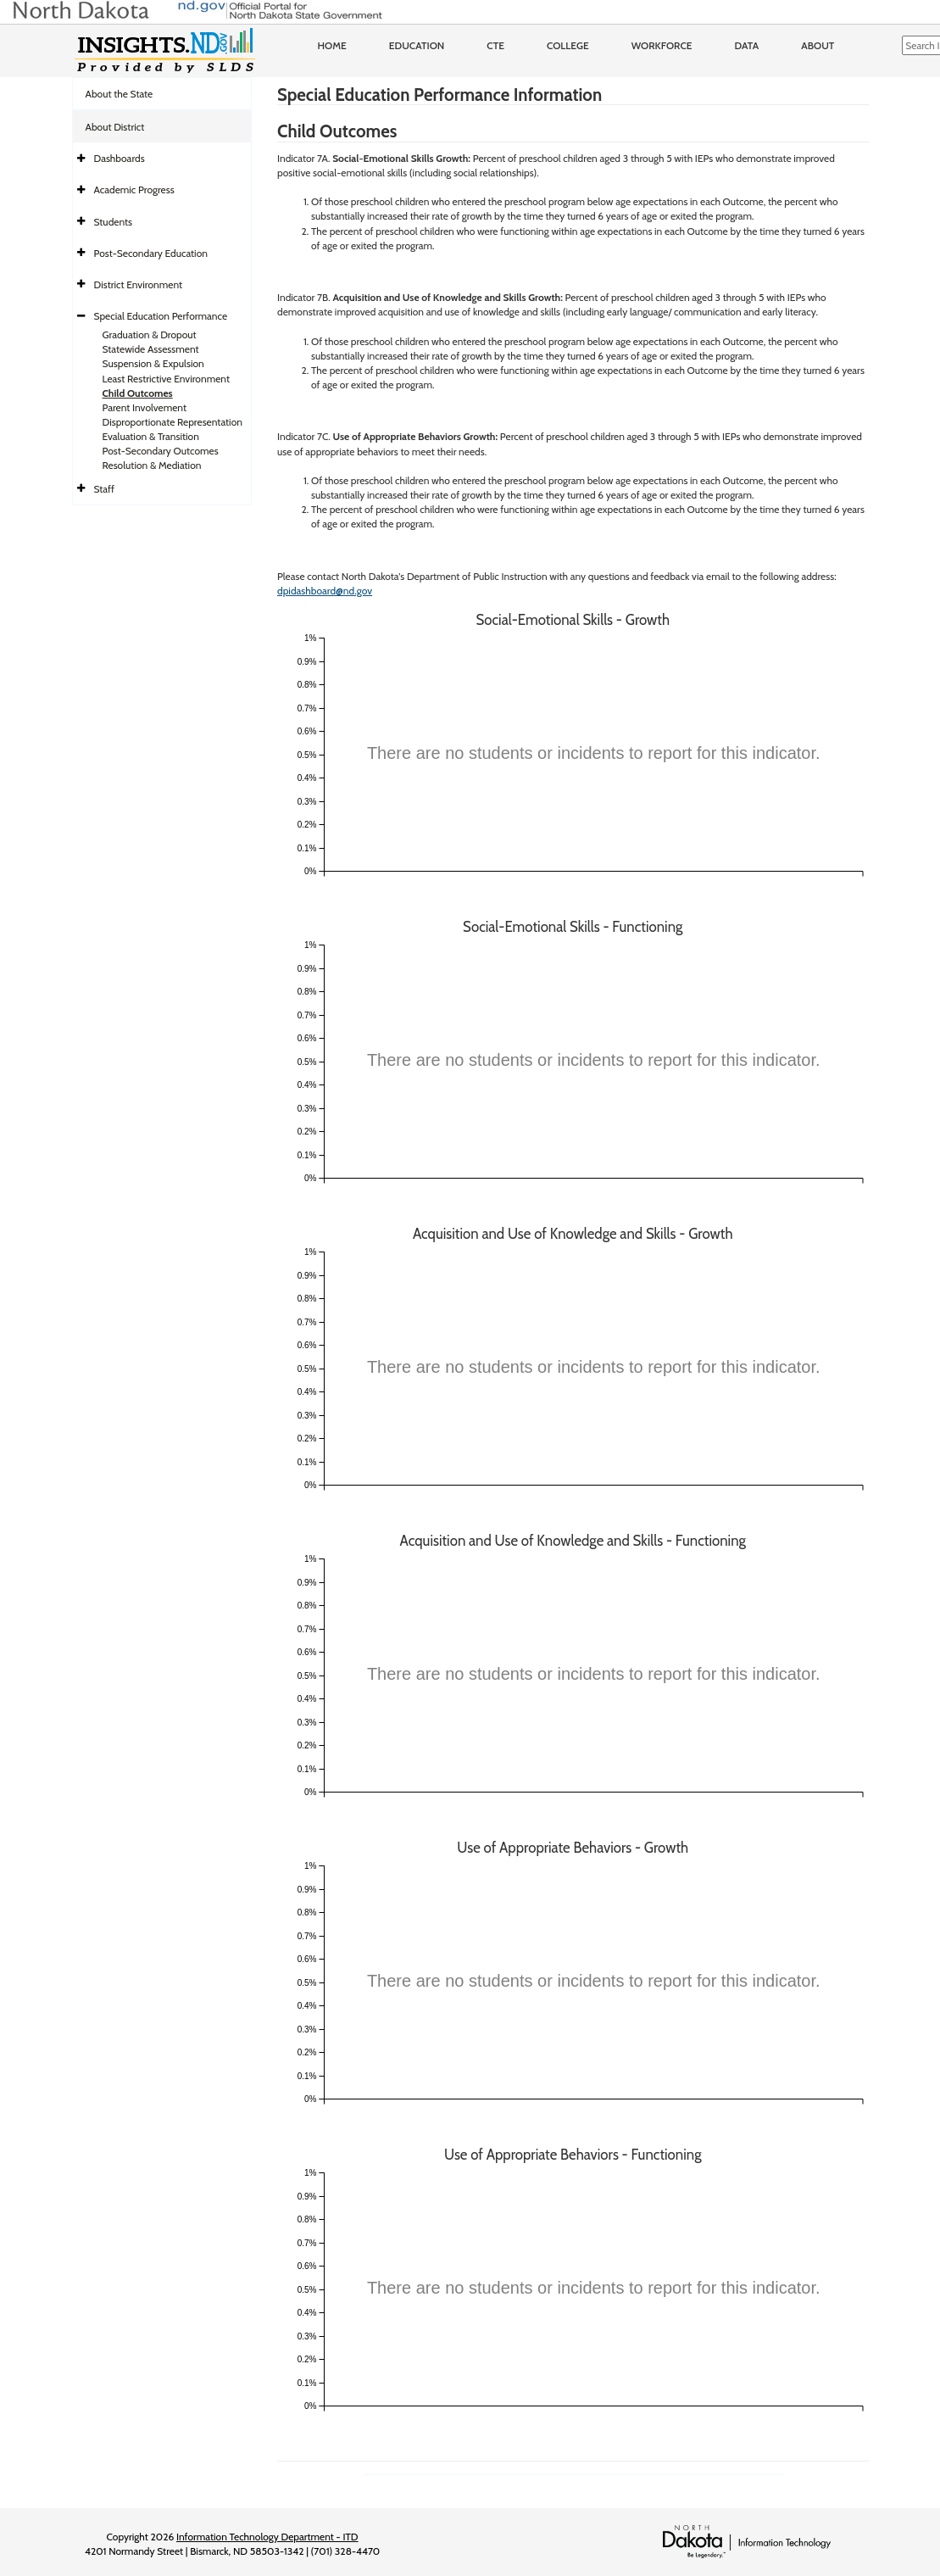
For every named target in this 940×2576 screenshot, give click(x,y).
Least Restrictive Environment (167, 378)
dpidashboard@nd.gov (324, 590)
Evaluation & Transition (151, 436)
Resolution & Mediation (152, 465)
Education (417, 45)
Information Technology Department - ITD (267, 2536)
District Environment (138, 284)
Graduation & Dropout (150, 334)
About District (115, 126)
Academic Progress (134, 189)
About (817, 45)
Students (113, 221)
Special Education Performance (161, 315)
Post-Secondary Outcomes (161, 450)
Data (747, 45)
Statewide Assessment (151, 349)
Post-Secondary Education (151, 253)
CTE (495, 45)
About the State (119, 93)
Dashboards (119, 158)
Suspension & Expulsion (153, 363)
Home (332, 45)
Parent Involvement (145, 407)
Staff (104, 488)
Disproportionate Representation (172, 421)
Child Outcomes (138, 393)
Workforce (661, 45)
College (568, 45)
